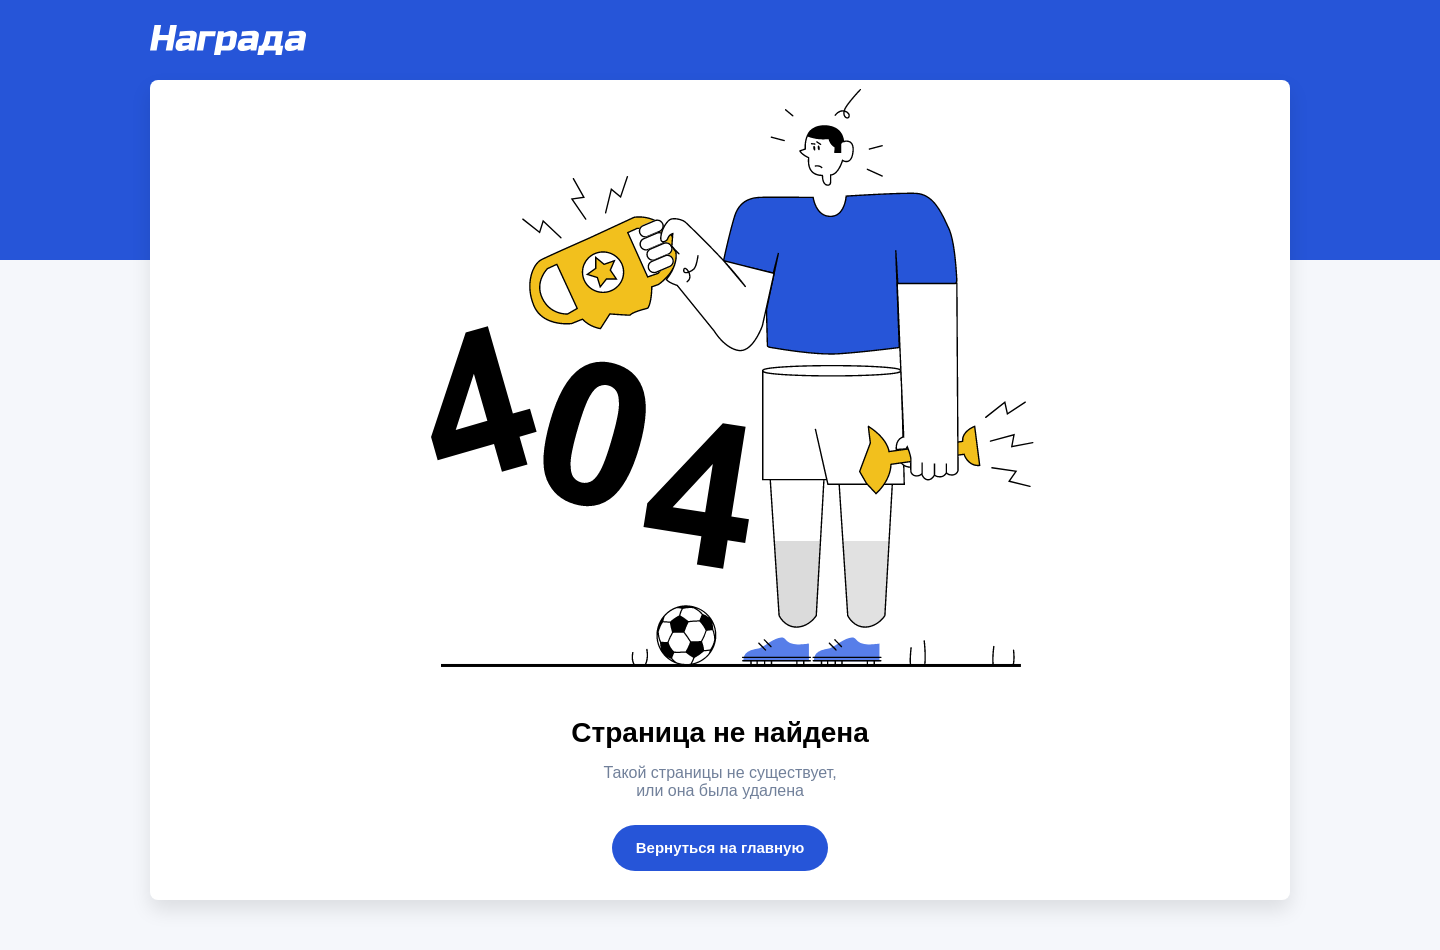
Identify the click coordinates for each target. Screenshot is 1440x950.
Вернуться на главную (720, 847)
